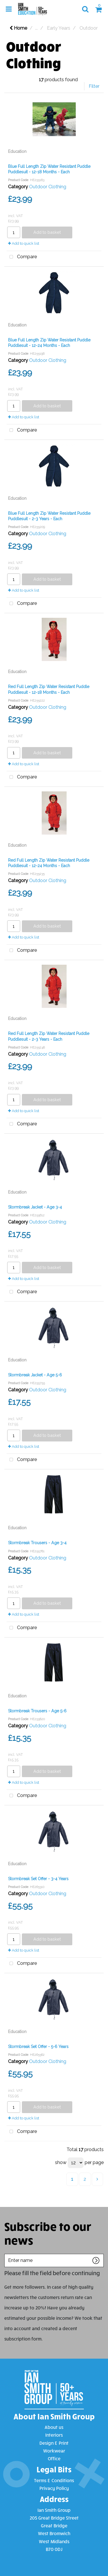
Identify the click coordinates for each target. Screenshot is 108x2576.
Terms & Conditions (54, 2480)
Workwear (54, 2450)
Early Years (58, 28)
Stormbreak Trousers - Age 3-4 (37, 1542)
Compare (22, 257)
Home (18, 28)
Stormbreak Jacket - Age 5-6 (35, 1375)
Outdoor (88, 28)
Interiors (54, 2435)
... (36, 28)
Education (17, 151)
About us (54, 2427)
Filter (94, 86)
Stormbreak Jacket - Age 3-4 (35, 1207)
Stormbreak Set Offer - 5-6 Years (38, 2046)
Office (54, 2458)
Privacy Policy (54, 2488)
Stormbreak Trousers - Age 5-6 (37, 1711)
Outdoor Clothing (47, 186)
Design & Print (54, 2443)
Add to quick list (23, 243)
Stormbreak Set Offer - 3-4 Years (38, 1878)
